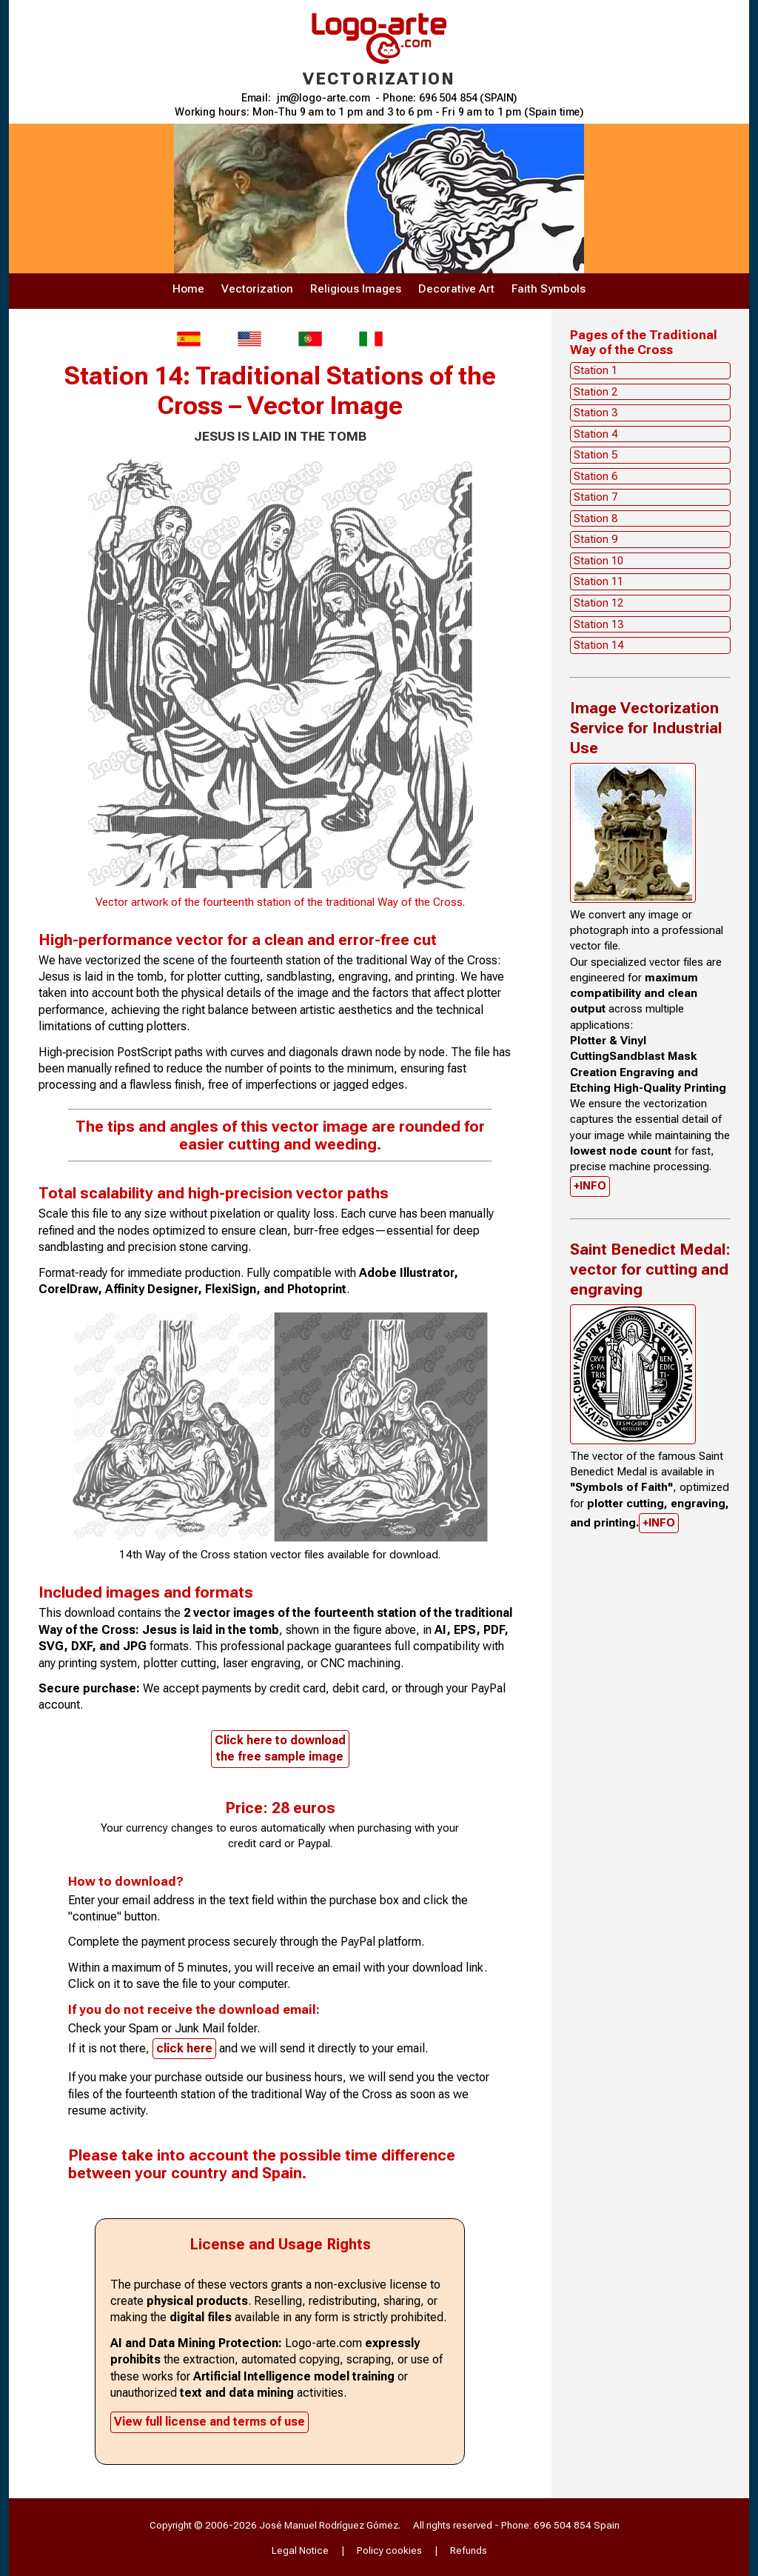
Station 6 (595, 476)
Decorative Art (456, 289)
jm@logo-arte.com (323, 98)
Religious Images (355, 289)
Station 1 (595, 370)
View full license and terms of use (209, 2422)
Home (188, 289)
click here (184, 2048)
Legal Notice (300, 2550)
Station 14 (598, 645)
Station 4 (595, 434)
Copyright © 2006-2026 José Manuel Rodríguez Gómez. (275, 2525)
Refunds (468, 2550)
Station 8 (595, 518)
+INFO (590, 1185)
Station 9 (595, 539)
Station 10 (598, 560)
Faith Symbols (549, 289)
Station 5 (595, 454)
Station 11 (598, 581)
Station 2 (595, 391)
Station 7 (595, 497)
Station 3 (595, 412)
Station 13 (598, 624)
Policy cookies (389, 2550)
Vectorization (257, 289)
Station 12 (598, 603)
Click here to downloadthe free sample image (280, 1748)
